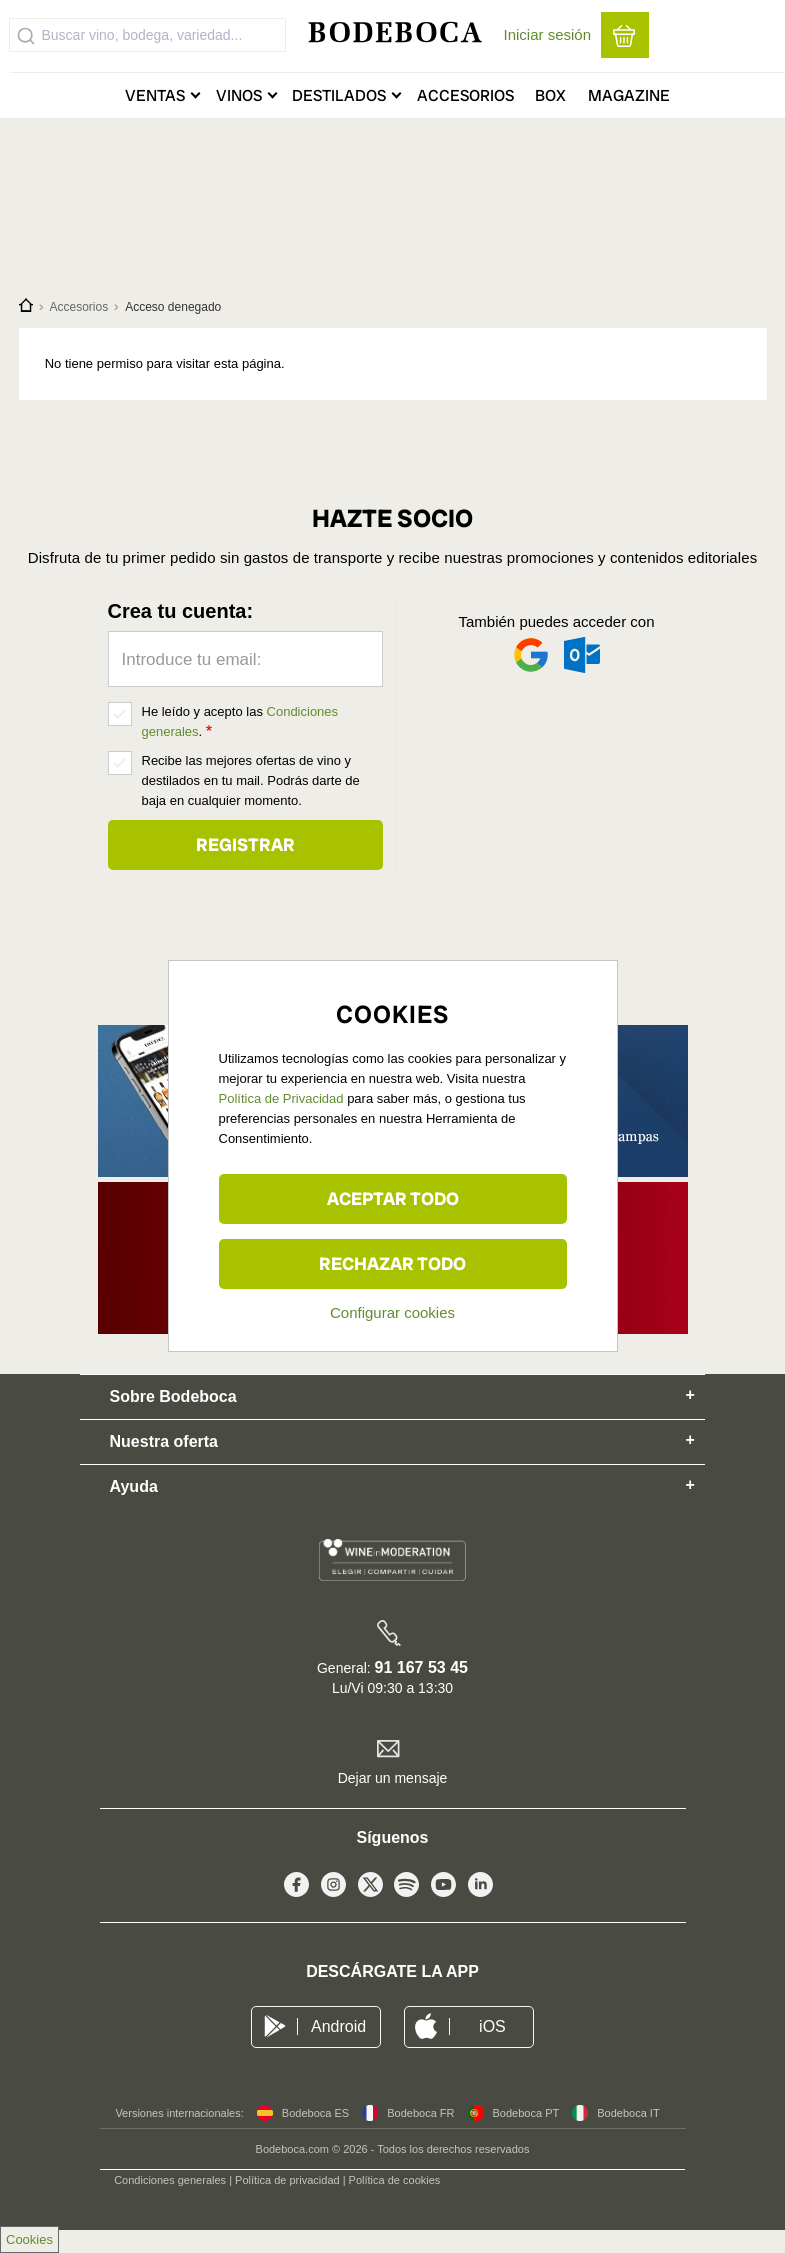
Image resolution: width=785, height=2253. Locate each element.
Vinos (239, 95)
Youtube (443, 1889)
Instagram (333, 1889)
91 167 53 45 (421, 1667)
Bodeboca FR (420, 2113)
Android (338, 2026)
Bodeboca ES (315, 2113)
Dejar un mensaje (393, 1778)
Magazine (629, 95)
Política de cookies (395, 2180)
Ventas (155, 95)
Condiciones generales (170, 2180)
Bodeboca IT (628, 2113)
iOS (492, 2026)
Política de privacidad (287, 2180)
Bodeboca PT (526, 2113)
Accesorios (465, 95)
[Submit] (26, 35)
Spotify (406, 1889)
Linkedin (480, 1889)
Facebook (296, 1889)
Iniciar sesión (548, 34)
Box (550, 95)
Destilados (339, 95)
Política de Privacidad (281, 1098)
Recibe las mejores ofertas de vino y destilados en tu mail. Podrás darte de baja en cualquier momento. (251, 780)
